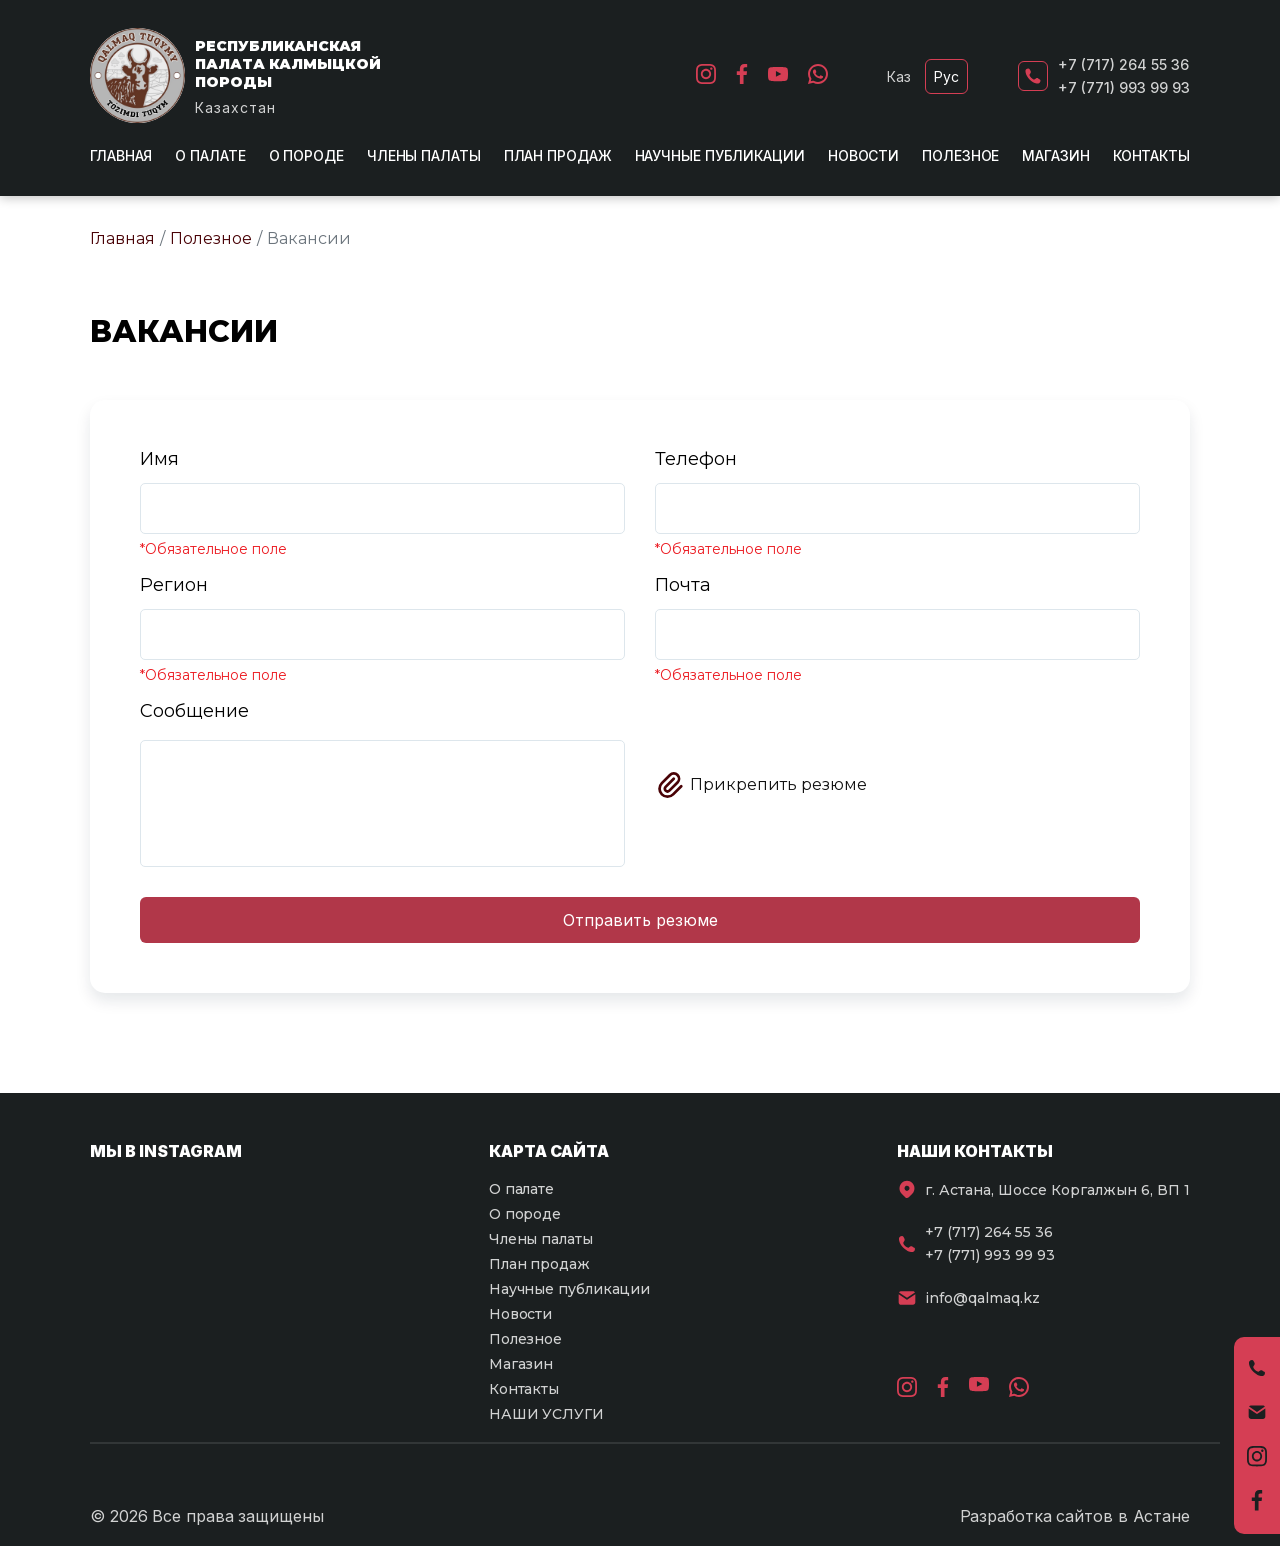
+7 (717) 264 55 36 (1123, 64)
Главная (121, 155)
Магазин (1055, 155)
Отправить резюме (640, 920)
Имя (159, 459)
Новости (863, 155)
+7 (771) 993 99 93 (1124, 87)
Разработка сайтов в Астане (1075, 1516)
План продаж (558, 155)
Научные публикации (720, 155)
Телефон (696, 459)
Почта (683, 585)
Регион (174, 585)
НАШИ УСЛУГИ (546, 1414)
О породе (306, 155)
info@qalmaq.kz (982, 1298)
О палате (210, 155)
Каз (899, 76)
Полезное (960, 155)
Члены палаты (424, 155)
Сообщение (194, 711)
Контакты (1151, 155)
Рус (946, 76)
